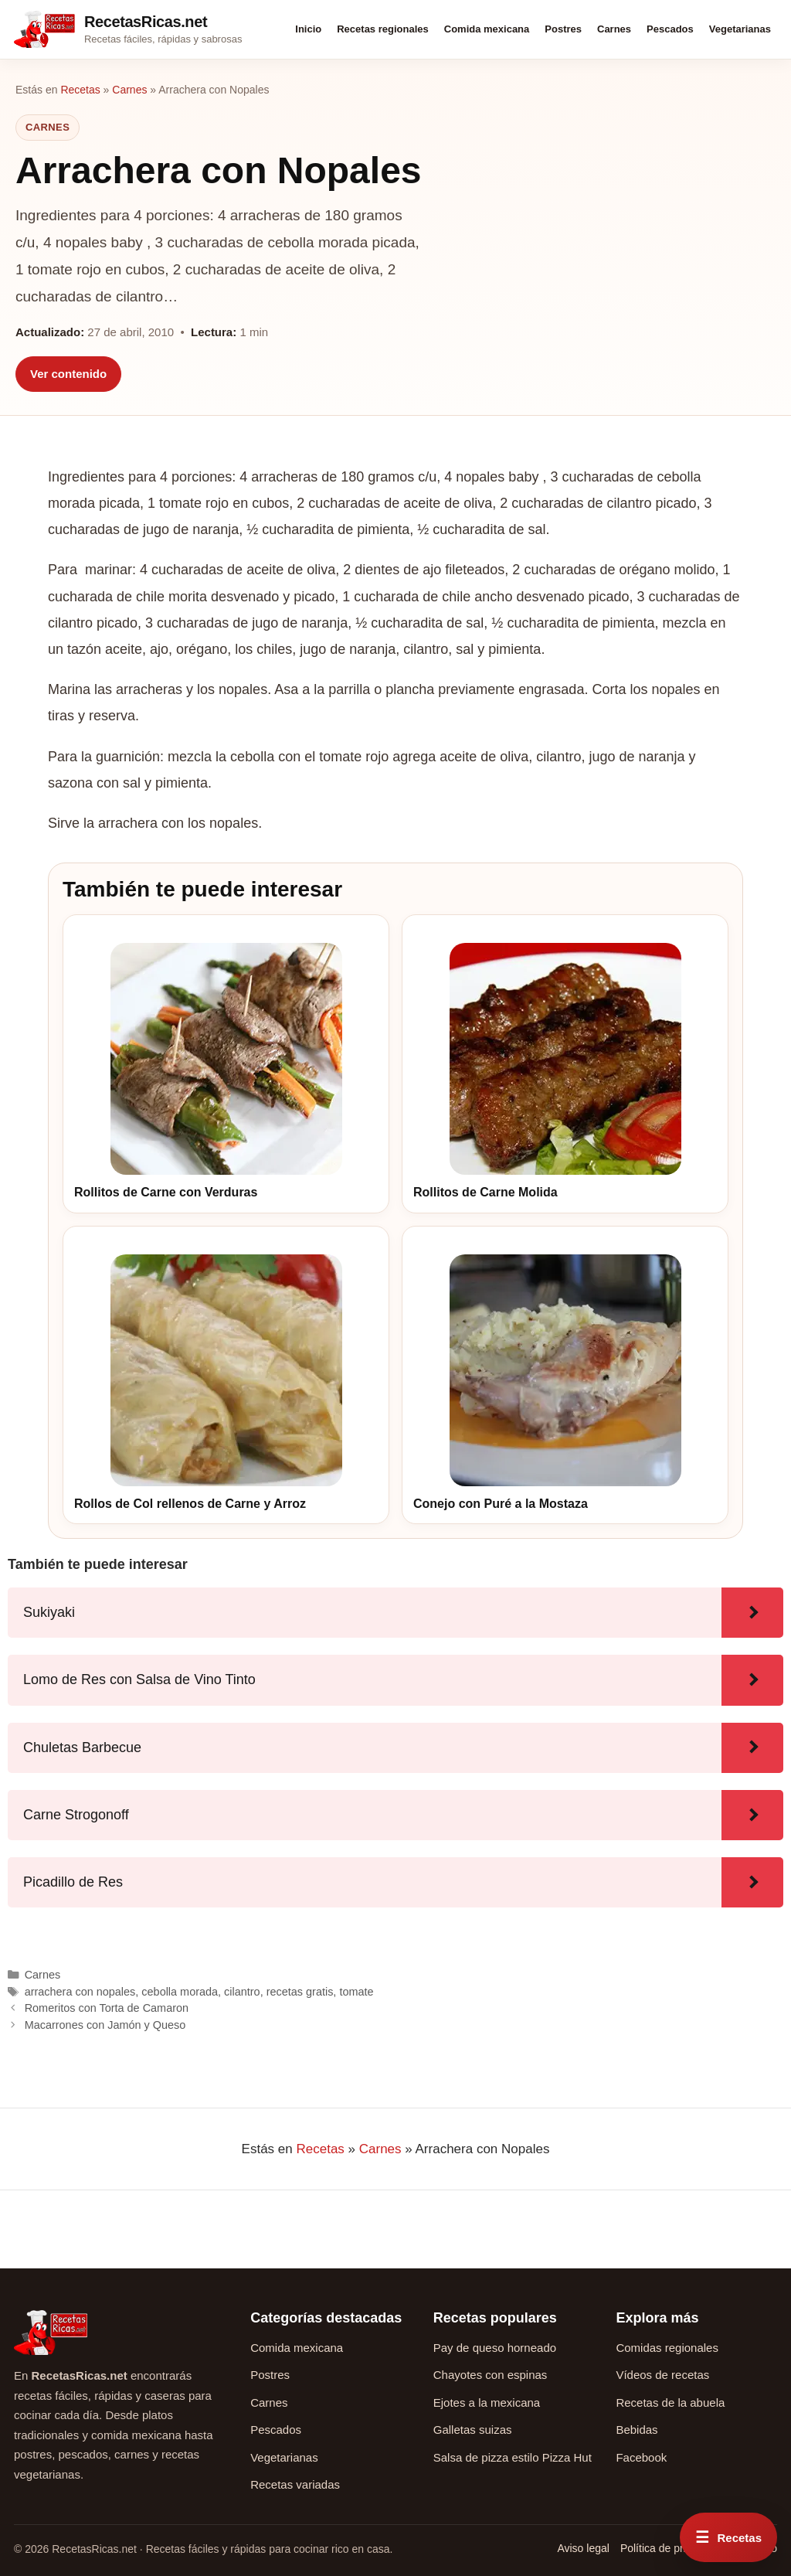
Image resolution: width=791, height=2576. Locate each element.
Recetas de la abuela (670, 2402)
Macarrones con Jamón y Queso (105, 2025)
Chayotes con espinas (490, 2374)
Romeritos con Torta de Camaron (106, 2008)
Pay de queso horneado (494, 2347)
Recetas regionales (383, 29)
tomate (356, 1992)
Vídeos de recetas (662, 2374)
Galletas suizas (472, 2429)
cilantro (242, 1992)
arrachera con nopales (80, 1992)
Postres (563, 29)
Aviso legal (583, 2548)
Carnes (614, 29)
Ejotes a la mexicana (486, 2402)
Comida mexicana (487, 29)
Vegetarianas (740, 29)
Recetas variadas (295, 2484)
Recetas (80, 89)
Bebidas (636, 2429)
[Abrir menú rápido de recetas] (728, 2537)
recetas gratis (300, 1992)
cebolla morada (179, 1992)
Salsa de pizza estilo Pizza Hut (512, 2457)
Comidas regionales (667, 2347)
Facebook (641, 2457)
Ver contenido (68, 373)
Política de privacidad (671, 2548)
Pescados (670, 29)
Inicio (308, 29)
